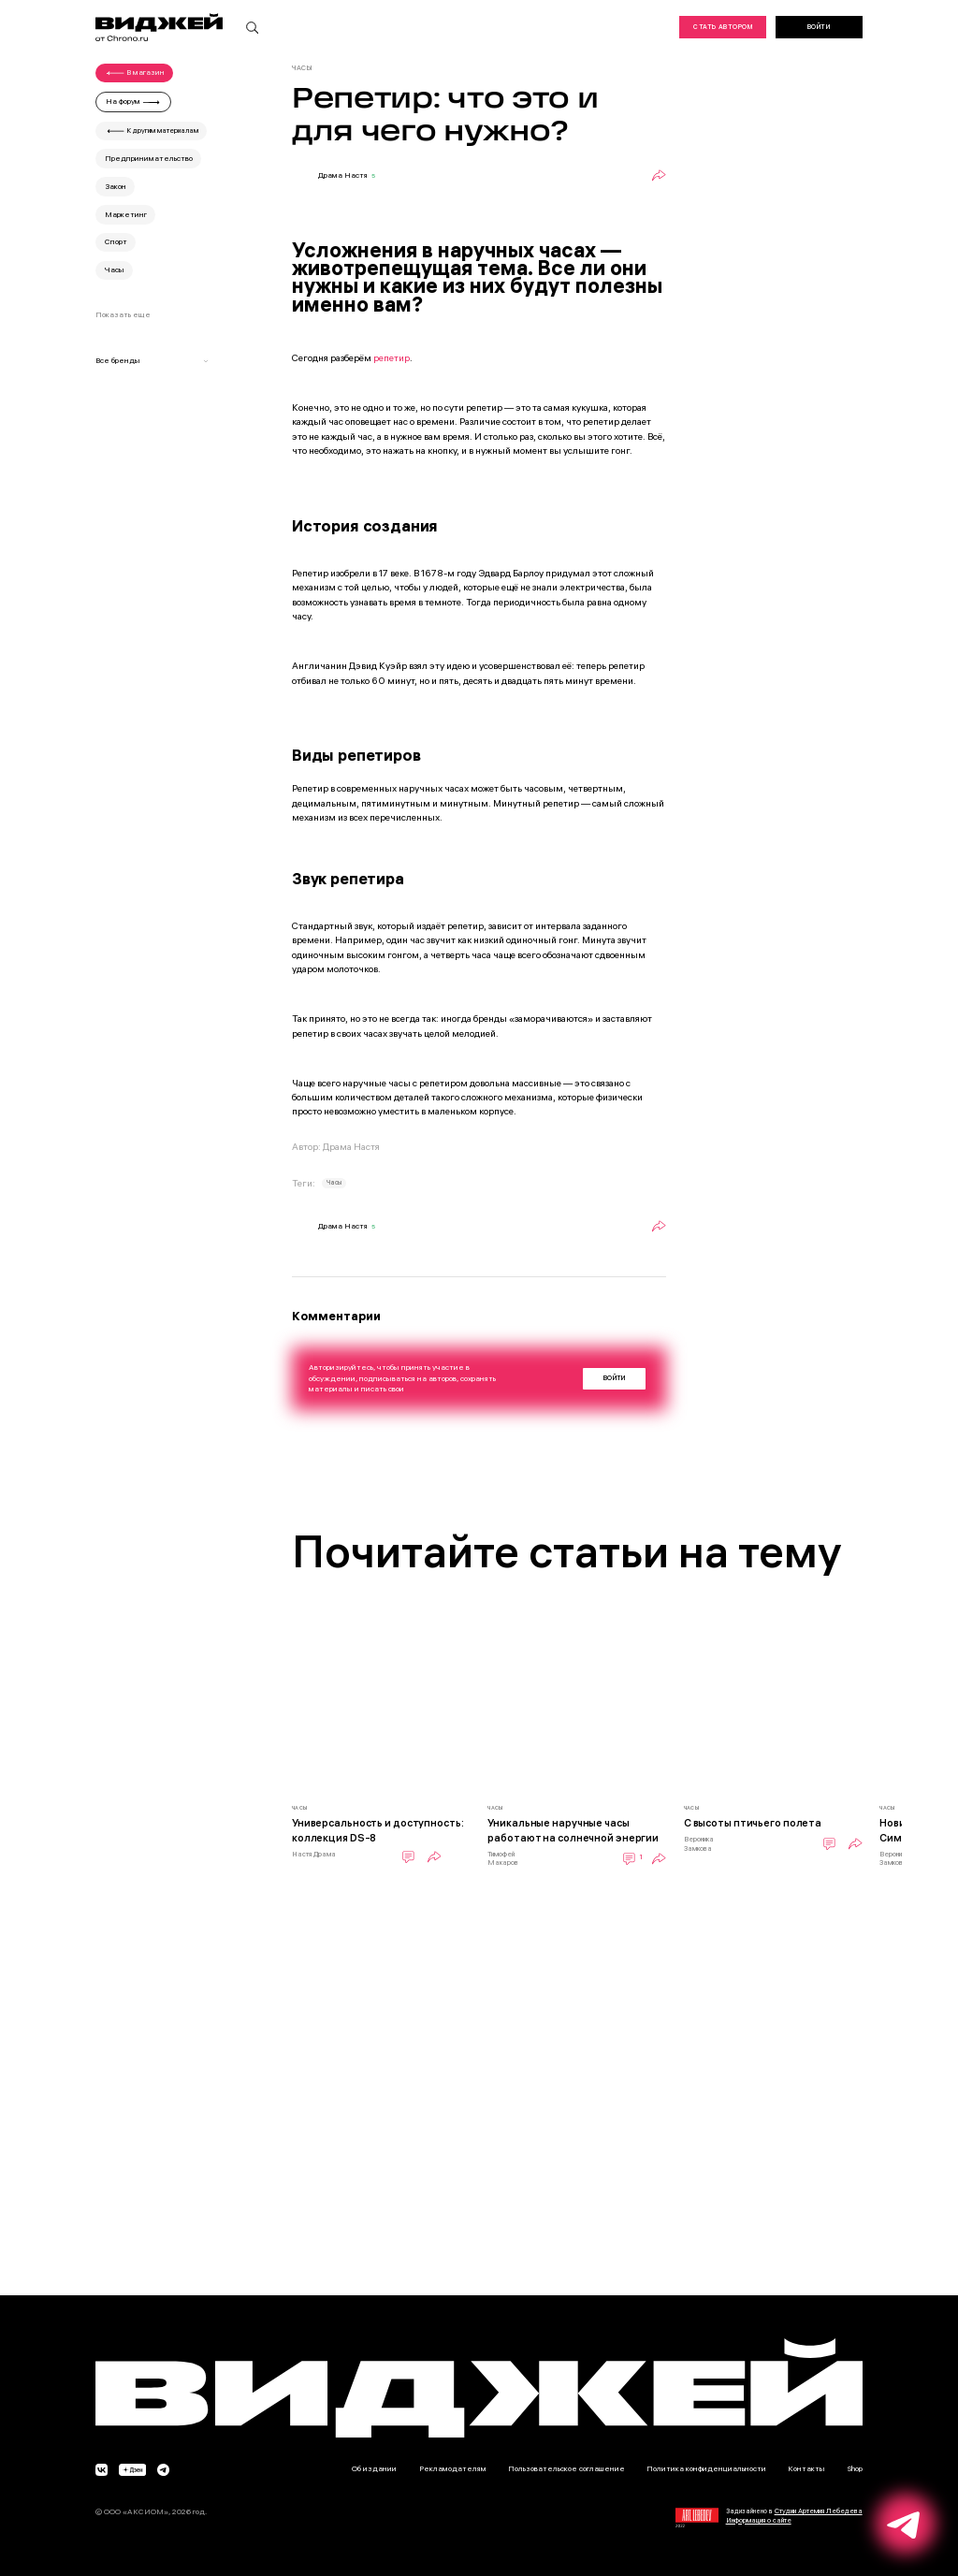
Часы (334, 1182)
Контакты (806, 2468)
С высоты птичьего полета (752, 1822)
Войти (818, 26)
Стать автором (722, 26)
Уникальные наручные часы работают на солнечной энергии (573, 1830)
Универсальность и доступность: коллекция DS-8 (378, 1830)
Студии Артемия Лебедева (819, 2511)
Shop (855, 2468)
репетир (391, 358)
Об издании (374, 2468)
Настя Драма (314, 1854)
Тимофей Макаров (502, 1859)
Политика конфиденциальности (706, 2468)
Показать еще (123, 314)
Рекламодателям (452, 2468)
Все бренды (152, 360)
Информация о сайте (758, 2520)
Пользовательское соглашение (566, 2468)
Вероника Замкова (699, 1844)
